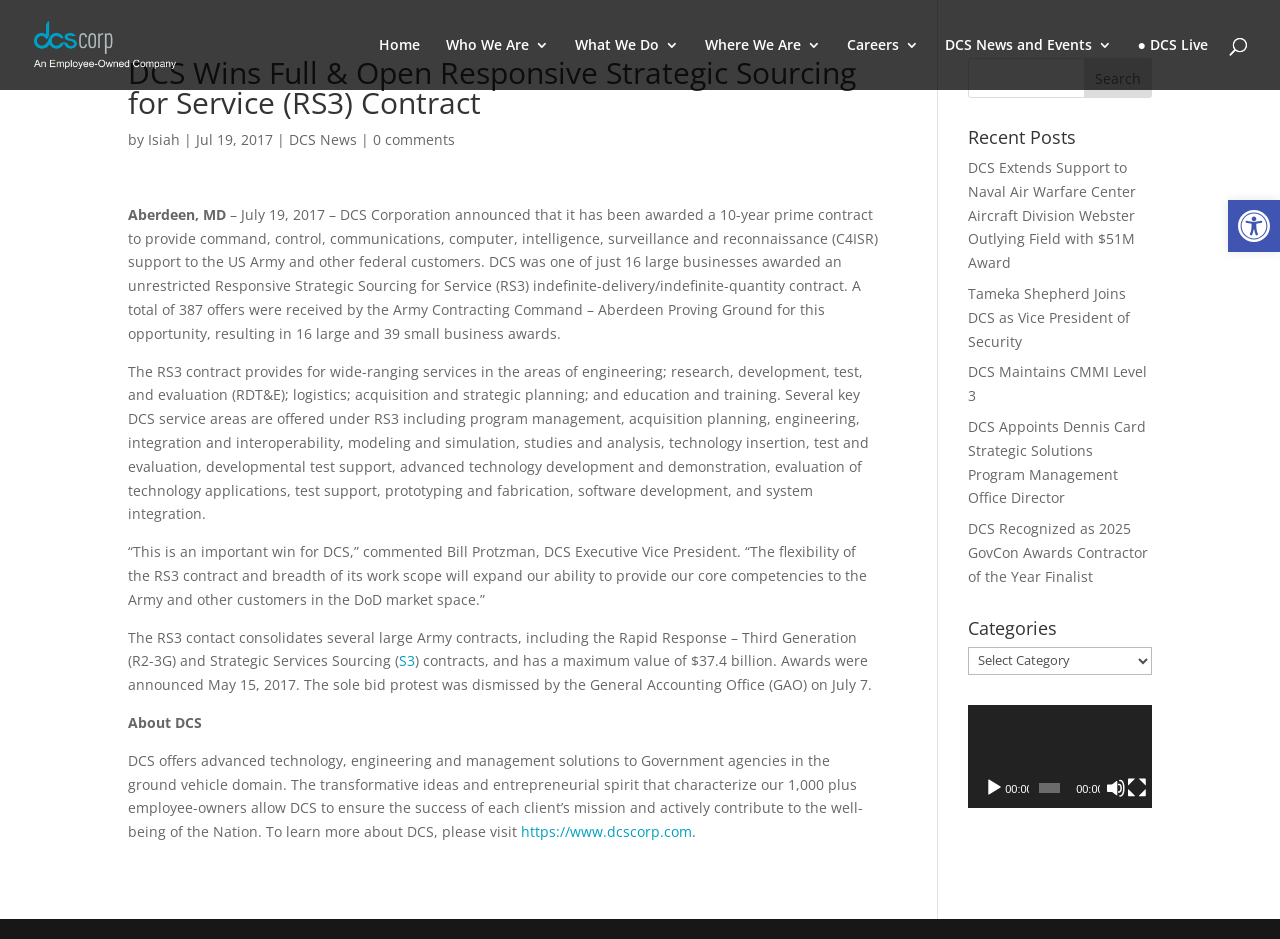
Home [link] (399, 46)
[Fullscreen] (1137, 788)
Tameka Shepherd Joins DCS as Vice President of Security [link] (1049, 317)
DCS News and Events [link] (1018, 46)
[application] (1060, 756)
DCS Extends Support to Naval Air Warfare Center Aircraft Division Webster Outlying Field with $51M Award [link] (1052, 215)
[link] (1254, 226)
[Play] (994, 788)
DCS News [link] (323, 139)
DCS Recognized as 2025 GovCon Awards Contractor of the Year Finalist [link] (1058, 552)
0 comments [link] (414, 139)
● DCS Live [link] (1173, 46)
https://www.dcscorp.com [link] (606, 831)
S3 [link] (407, 660)
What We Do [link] (617, 46)
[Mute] (1116, 788)
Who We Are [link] (487, 46)
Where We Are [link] (753, 46)
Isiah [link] (164, 139)
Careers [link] (873, 46)
